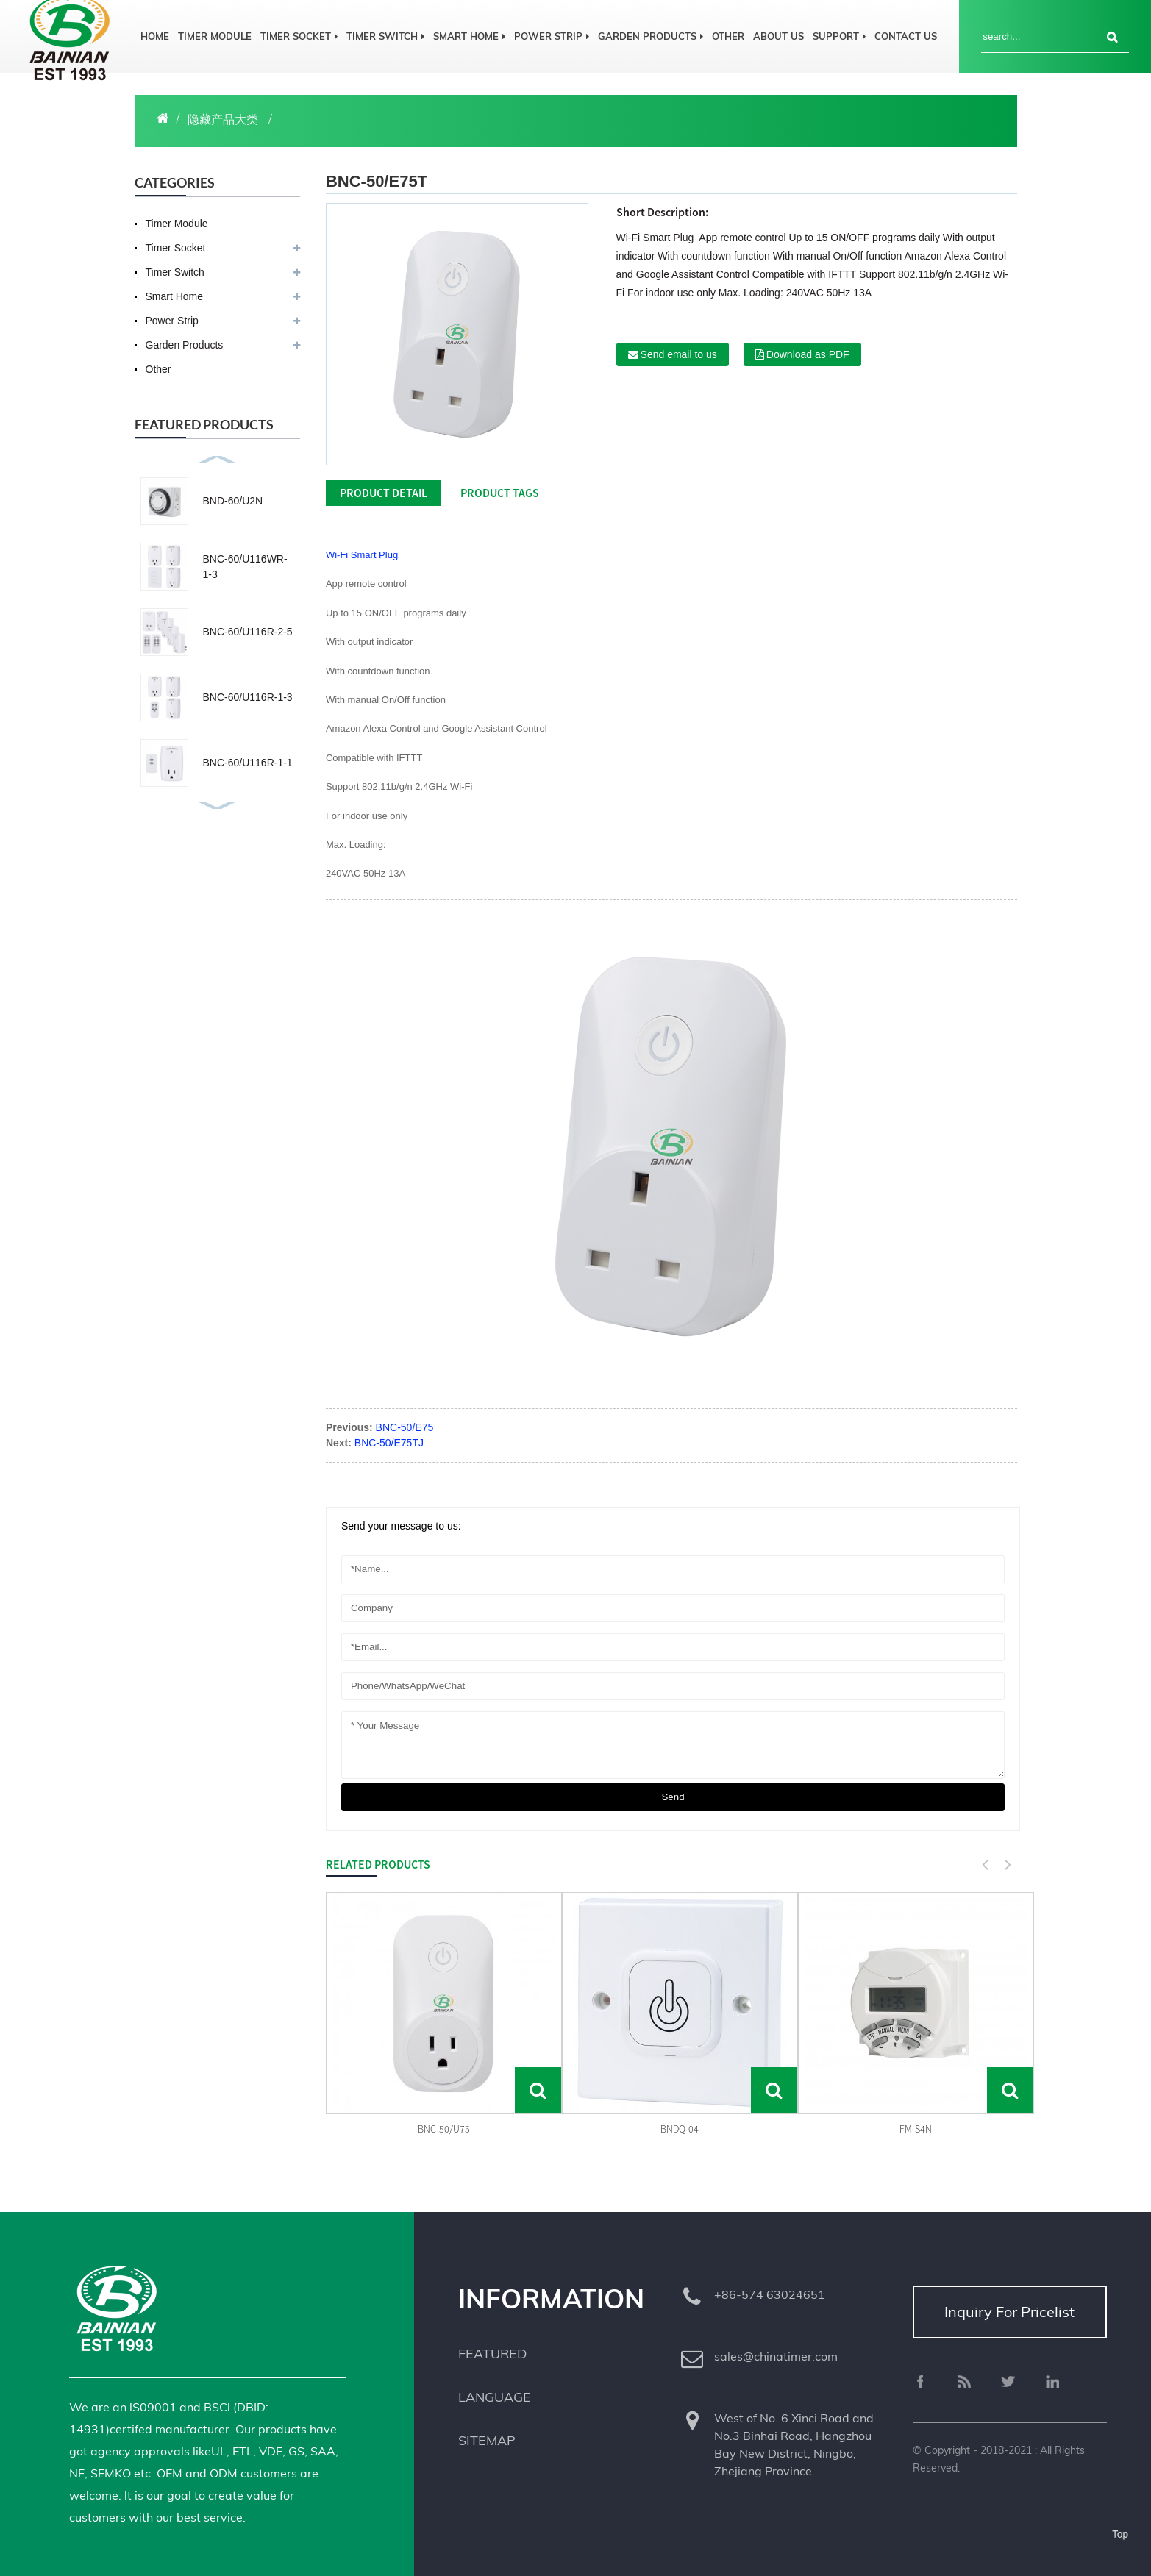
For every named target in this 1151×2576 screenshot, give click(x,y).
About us (778, 36)
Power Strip (551, 36)
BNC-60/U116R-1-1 (248, 762)
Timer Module (215, 36)
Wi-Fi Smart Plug (362, 554)
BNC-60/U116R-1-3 (248, 697)
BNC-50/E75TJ (389, 1443)
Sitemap (487, 2440)
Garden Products (650, 36)
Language (494, 2396)
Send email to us (679, 354)
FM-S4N (915, 2129)
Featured (492, 2353)
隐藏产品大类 (223, 119)
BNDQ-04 (679, 2129)
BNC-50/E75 (405, 1427)
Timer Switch (385, 36)
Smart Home (469, 36)
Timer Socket (299, 36)
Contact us (905, 36)
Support (839, 36)
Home (154, 36)
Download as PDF (807, 354)
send (672, 1796)
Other (728, 36)
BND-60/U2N (233, 501)
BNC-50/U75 (444, 2129)
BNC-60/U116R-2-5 (248, 632)
